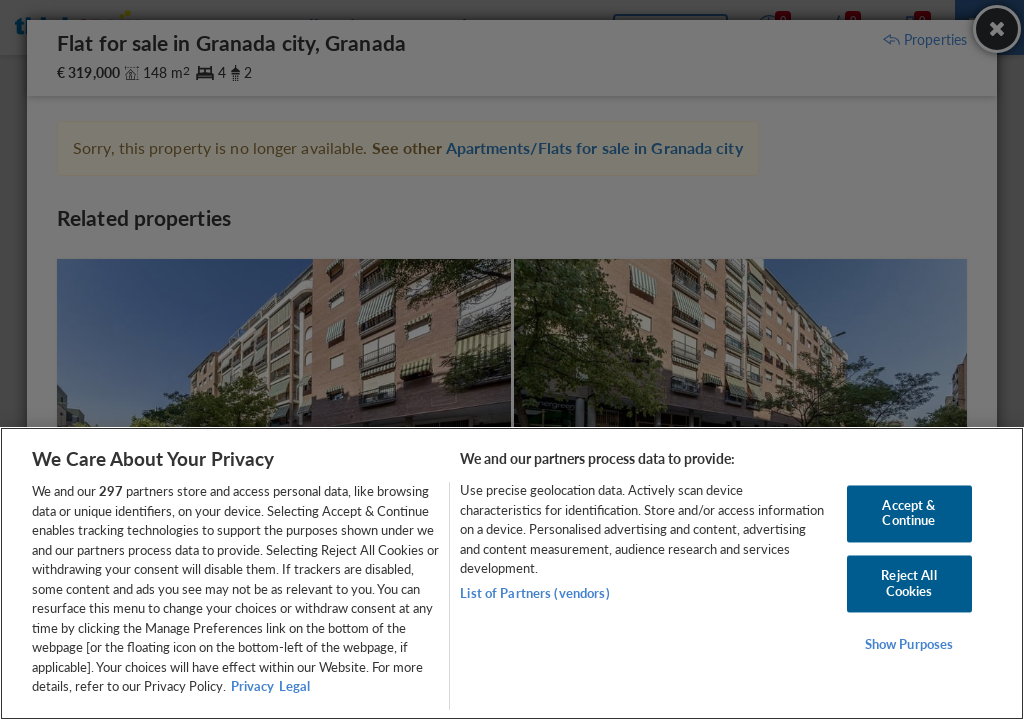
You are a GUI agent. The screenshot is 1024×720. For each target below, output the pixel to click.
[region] (512, 573)
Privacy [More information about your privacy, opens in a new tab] (252, 686)
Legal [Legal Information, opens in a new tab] (294, 686)
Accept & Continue (908, 513)
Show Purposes (909, 645)
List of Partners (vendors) (534, 593)
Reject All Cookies (908, 583)
